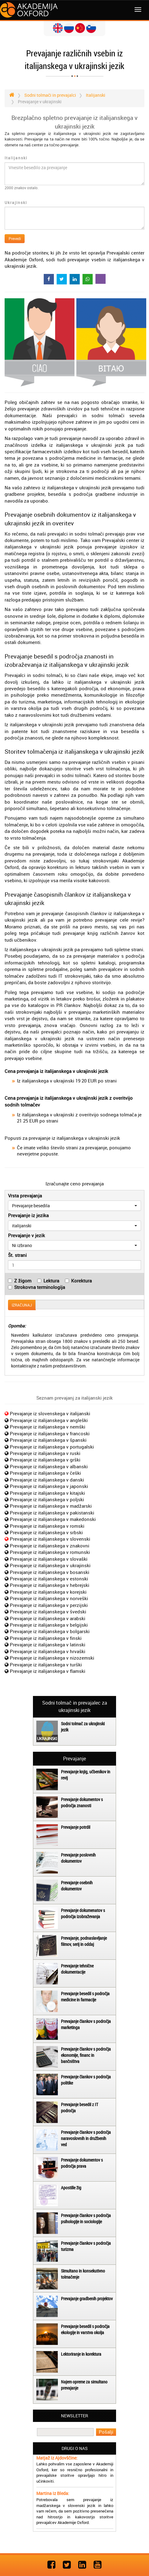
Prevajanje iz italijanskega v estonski (49, 1578)
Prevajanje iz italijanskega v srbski (46, 1532)
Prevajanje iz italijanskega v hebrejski (49, 1585)
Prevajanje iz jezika (28, 1215)
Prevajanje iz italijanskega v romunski (50, 1552)
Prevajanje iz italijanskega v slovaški (48, 1559)
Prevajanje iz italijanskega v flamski (47, 1671)
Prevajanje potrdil (75, 1827)
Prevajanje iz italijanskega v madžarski (51, 1506)
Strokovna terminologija (39, 1287)
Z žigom (22, 1281)
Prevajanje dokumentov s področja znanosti (82, 1802)
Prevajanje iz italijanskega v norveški (49, 1598)
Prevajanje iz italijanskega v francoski (50, 1433)
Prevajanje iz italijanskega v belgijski (49, 1625)
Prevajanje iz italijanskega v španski (48, 1440)
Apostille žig (71, 2188)
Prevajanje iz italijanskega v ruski (45, 1453)
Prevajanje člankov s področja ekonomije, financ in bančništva (86, 2055)
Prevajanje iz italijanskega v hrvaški (47, 1651)
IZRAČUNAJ (22, 1304)
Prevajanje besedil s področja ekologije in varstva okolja (85, 2329)
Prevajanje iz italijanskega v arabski (47, 1618)
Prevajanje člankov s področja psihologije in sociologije (86, 2218)
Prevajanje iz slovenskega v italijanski (50, 1413)
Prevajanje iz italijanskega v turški (46, 1664)
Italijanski (16, 157)
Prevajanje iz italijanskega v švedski (48, 1611)
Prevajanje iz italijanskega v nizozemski (52, 1658)
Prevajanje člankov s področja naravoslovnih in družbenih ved (86, 2138)
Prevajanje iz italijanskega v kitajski (47, 1493)
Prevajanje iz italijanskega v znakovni (49, 1546)
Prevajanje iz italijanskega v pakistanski (52, 1513)
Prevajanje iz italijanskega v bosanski (49, 1572)
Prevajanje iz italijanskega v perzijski (49, 1605)
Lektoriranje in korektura (81, 2354)
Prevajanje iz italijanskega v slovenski (50, 1539)
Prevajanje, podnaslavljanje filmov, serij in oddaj (84, 1941)
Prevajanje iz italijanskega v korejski (48, 1592)
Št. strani (17, 1255)
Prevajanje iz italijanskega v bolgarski (50, 1631)
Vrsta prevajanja (25, 1195)
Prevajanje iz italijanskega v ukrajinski (50, 1565)
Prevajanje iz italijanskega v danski (47, 1480)
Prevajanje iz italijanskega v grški (45, 1460)
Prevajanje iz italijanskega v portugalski (52, 1447)
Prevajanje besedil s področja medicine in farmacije (85, 1997)
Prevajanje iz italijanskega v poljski (47, 1499)
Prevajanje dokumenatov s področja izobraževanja (83, 1913)
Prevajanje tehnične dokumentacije (77, 1969)
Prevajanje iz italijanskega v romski (47, 1526)
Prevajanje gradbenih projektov (87, 2298)
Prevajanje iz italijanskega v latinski (47, 1644)
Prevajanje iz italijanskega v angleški (49, 1420)
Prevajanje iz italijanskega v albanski (49, 1466)
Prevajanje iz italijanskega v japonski (49, 1486)
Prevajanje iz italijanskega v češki (45, 1473)
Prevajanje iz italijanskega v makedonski (53, 1519)
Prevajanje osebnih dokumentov (77, 1886)
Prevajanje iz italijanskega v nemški (47, 1427)
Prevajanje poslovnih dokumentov (78, 1858)
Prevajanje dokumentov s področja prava (82, 2163)
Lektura (51, 1281)
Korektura (81, 1281)
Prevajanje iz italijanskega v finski (46, 1638)
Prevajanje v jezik (26, 1235)
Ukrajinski (16, 202)
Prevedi (15, 238)
